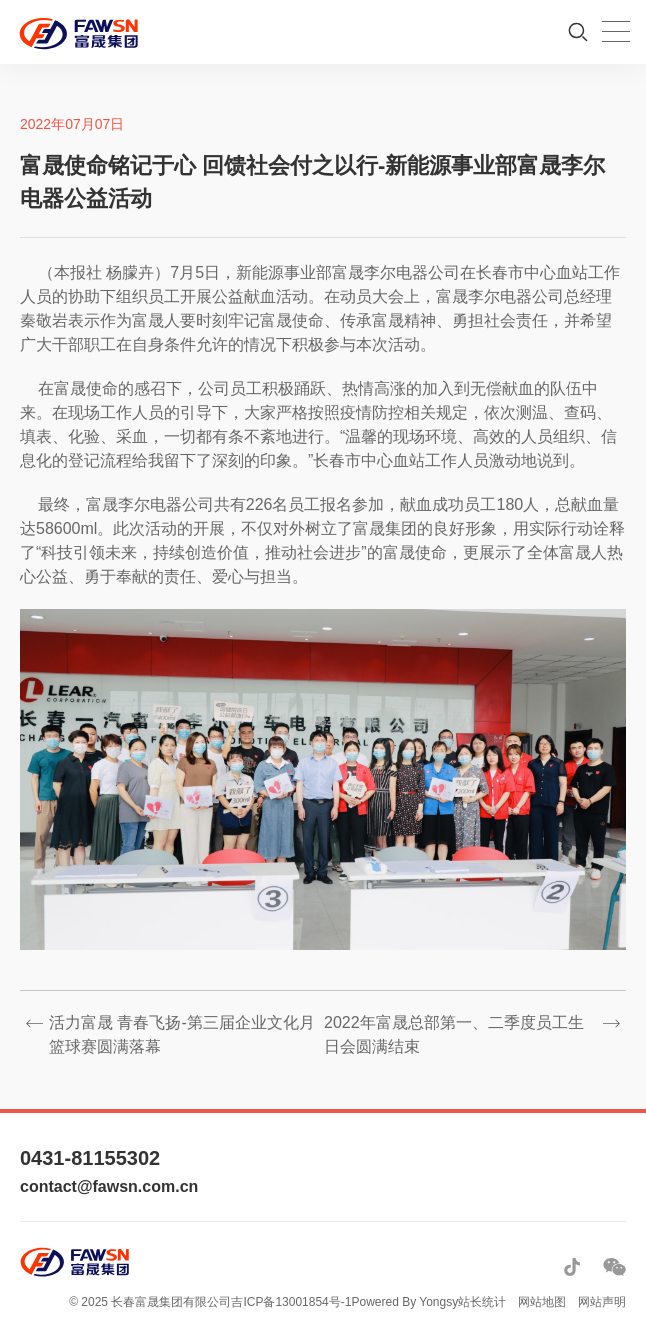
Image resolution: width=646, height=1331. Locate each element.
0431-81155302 (90, 1158)
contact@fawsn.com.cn (109, 1186)
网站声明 (602, 1302)
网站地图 (542, 1302)
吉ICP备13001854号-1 (291, 1302)
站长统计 (482, 1302)
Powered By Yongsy (404, 1302)
